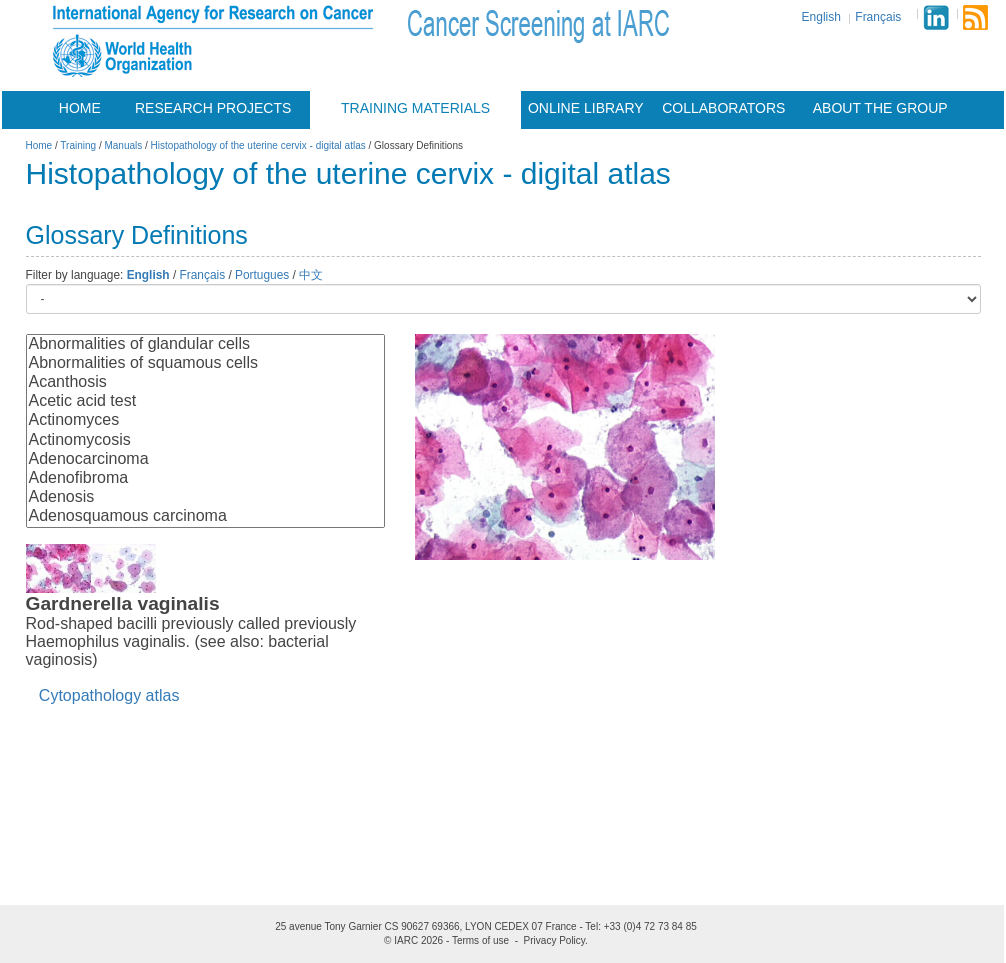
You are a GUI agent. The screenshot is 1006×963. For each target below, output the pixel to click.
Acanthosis (205, 382)
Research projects (213, 108)
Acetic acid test (205, 401)
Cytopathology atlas (109, 695)
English (821, 17)
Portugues (262, 275)
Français (878, 17)
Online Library (586, 108)
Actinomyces (205, 420)
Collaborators (723, 108)
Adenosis (205, 497)
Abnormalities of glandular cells (205, 344)
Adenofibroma (205, 478)
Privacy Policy (555, 940)
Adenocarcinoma (205, 459)
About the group (880, 108)
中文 (311, 275)
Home (80, 108)
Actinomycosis (205, 440)
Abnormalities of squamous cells (205, 363)
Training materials (415, 108)
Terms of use (480, 940)
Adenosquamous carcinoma (205, 516)
